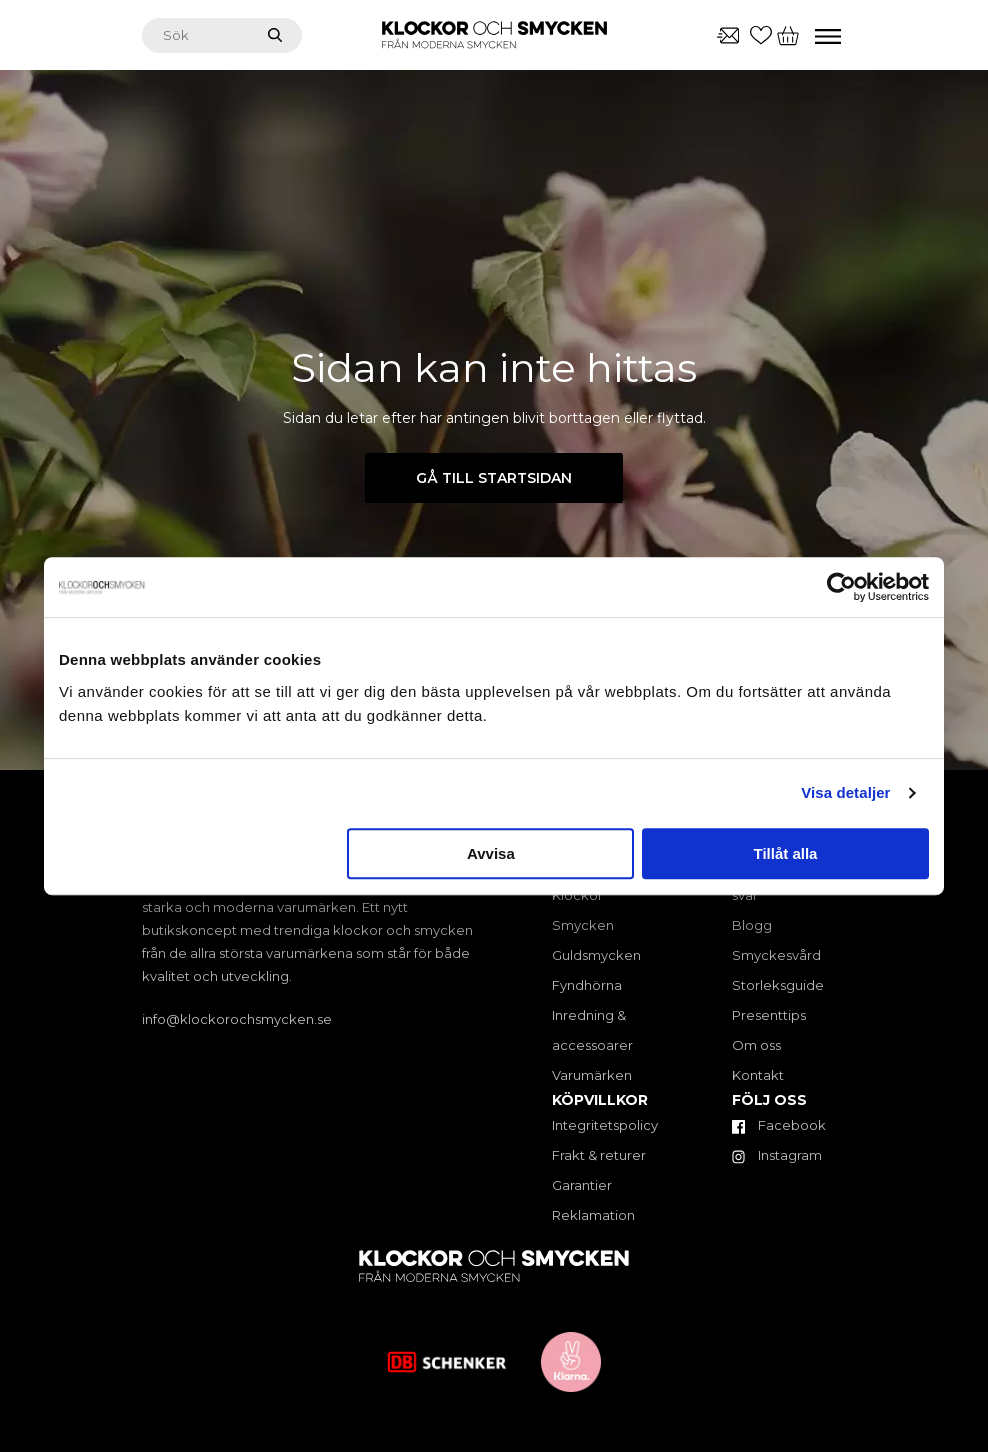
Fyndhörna (587, 985)
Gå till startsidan (494, 478)
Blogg (752, 925)
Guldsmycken (596, 955)
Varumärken (592, 1075)
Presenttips (769, 1015)
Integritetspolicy (605, 1125)
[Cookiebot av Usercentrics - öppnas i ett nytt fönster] (841, 587)
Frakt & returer (599, 1155)
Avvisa (491, 853)
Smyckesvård (776, 955)
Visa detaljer (845, 792)
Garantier (582, 1185)
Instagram (777, 1155)
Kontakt (758, 1075)
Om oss (756, 1045)
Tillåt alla (785, 853)
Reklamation (593, 1215)
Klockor (577, 895)
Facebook (779, 1125)
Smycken (583, 925)
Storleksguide (778, 985)
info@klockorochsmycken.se (237, 1019)
